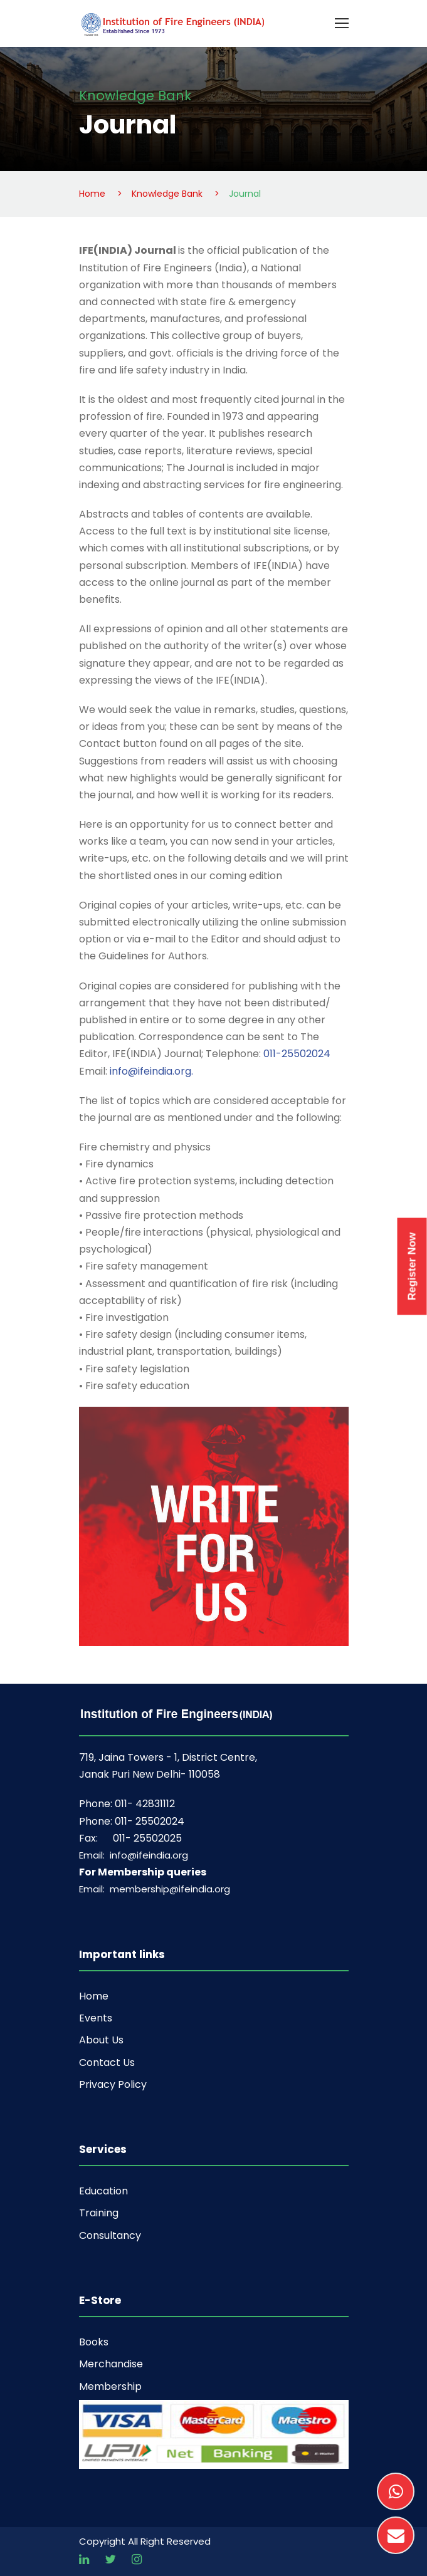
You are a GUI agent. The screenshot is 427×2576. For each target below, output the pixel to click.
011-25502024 (295, 1053)
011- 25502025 (147, 1838)
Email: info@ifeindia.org (133, 1855)
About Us (101, 2040)
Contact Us (107, 2062)
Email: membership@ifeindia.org (154, 1888)
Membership (110, 2386)
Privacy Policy (113, 2084)
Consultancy (110, 2235)
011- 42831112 (145, 1803)
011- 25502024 (149, 1821)
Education (103, 2191)
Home (93, 1996)
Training (99, 2213)
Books (93, 2342)
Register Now (412, 1266)
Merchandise (111, 2364)
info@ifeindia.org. (151, 1071)
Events (95, 2018)
